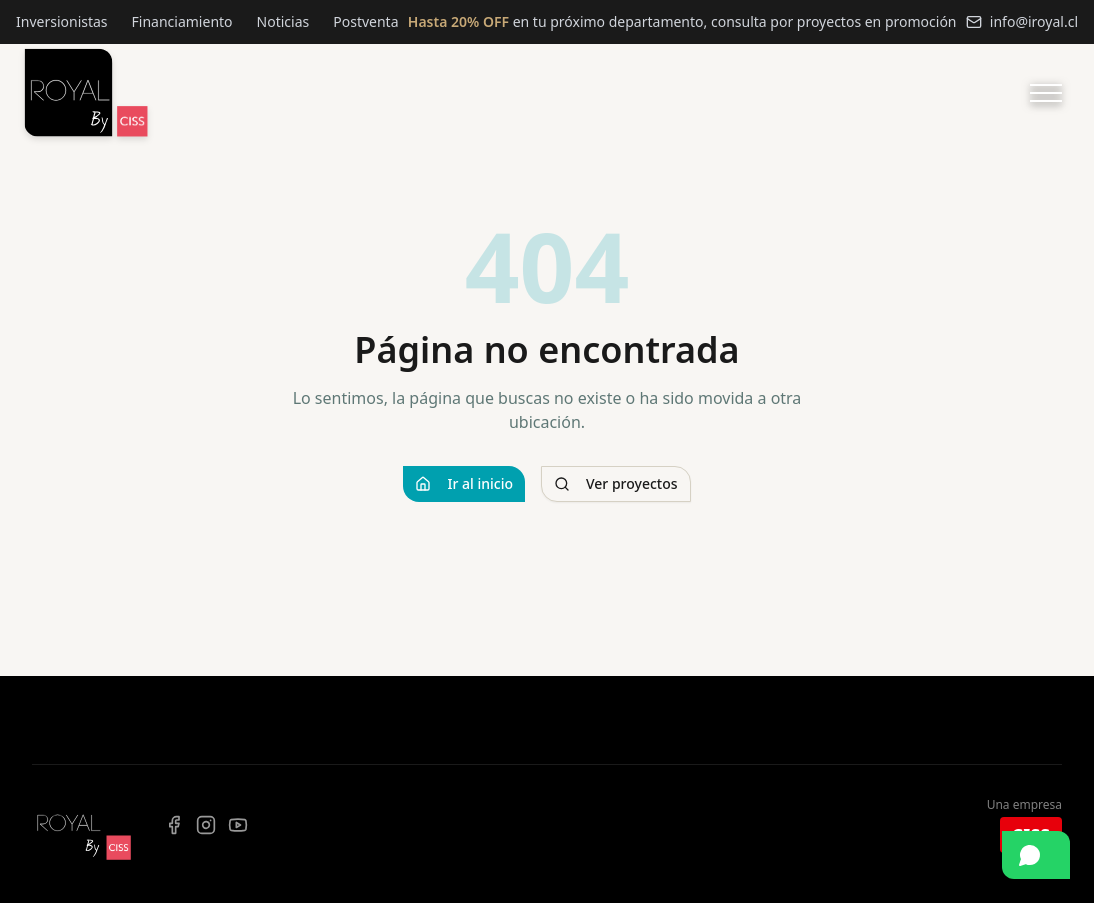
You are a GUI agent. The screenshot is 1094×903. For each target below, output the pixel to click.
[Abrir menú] (1046, 93)
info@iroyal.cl (1022, 21)
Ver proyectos (616, 483)
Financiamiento (182, 21)
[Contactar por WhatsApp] (1036, 855)
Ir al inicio (464, 483)
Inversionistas (62, 21)
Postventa (365, 21)
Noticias (283, 21)
